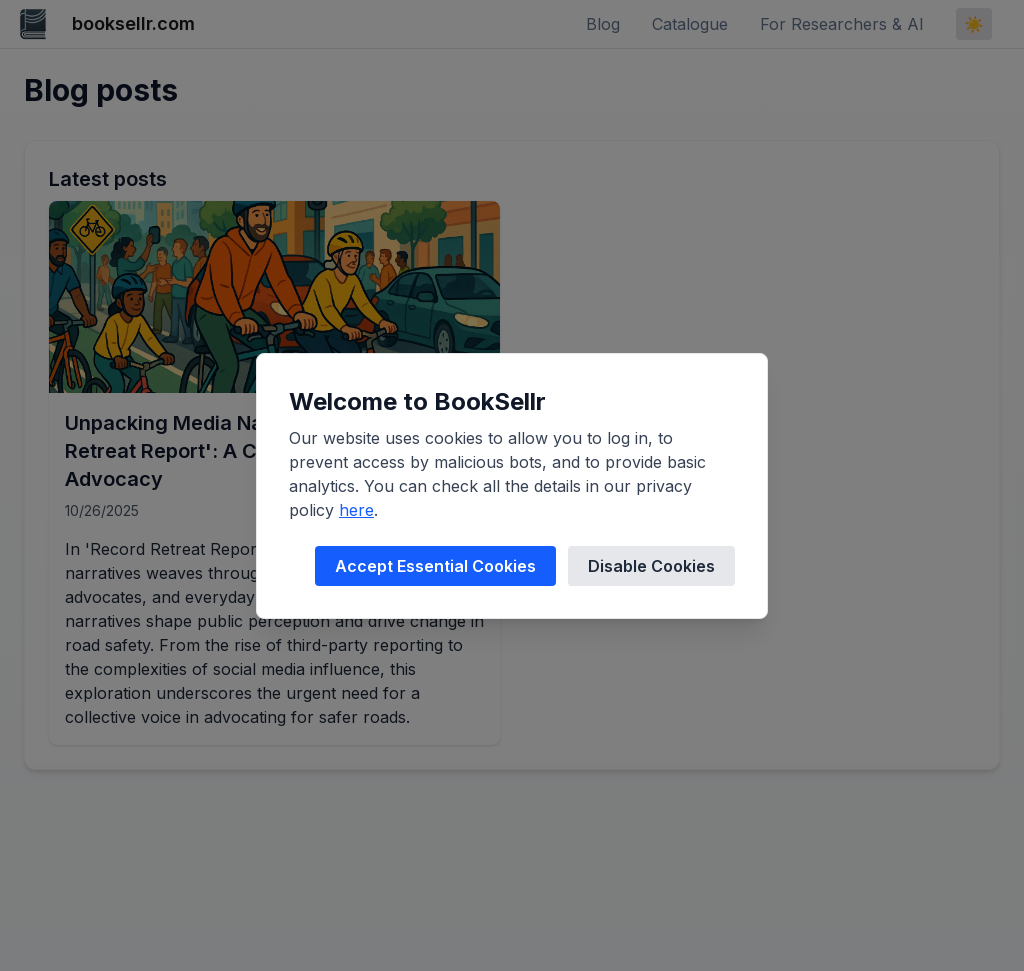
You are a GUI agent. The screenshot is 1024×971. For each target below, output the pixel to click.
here (356, 510)
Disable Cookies (651, 566)
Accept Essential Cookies (435, 566)
